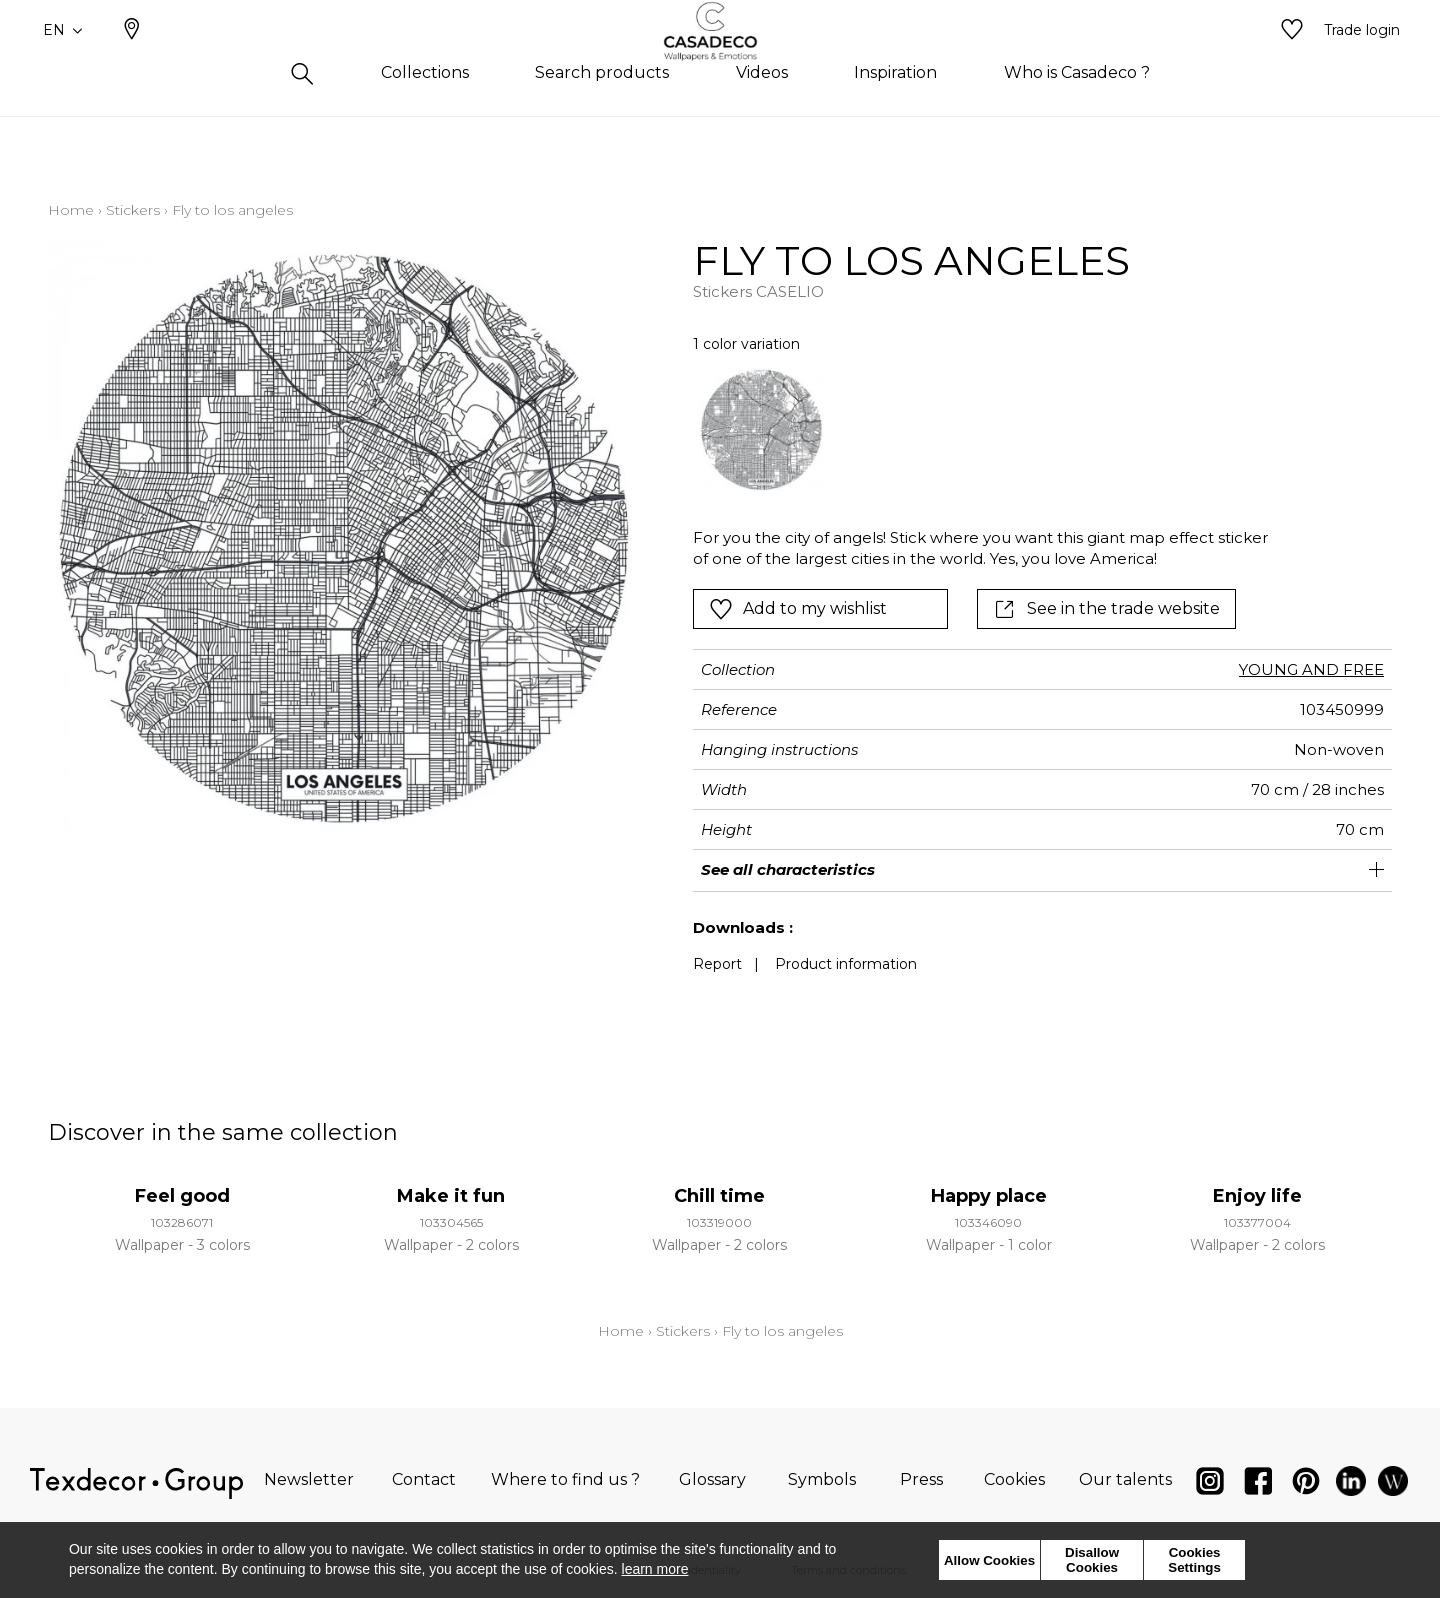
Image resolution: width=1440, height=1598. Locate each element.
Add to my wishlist (798, 609)
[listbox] (973, 429)
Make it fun (451, 1196)
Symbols (822, 1479)
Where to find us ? (565, 1479)
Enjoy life (1257, 1196)
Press (921, 1479)
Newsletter (309, 1479)
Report (717, 964)
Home (71, 210)
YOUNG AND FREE (1311, 669)
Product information (846, 964)
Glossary (712, 1479)
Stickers (133, 210)
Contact (424, 1479)
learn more (655, 1569)
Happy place (989, 1196)
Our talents (1125, 1479)
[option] (761, 429)
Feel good (182, 1196)
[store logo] (720, 63)
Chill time (719, 1196)
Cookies (1014, 1479)
